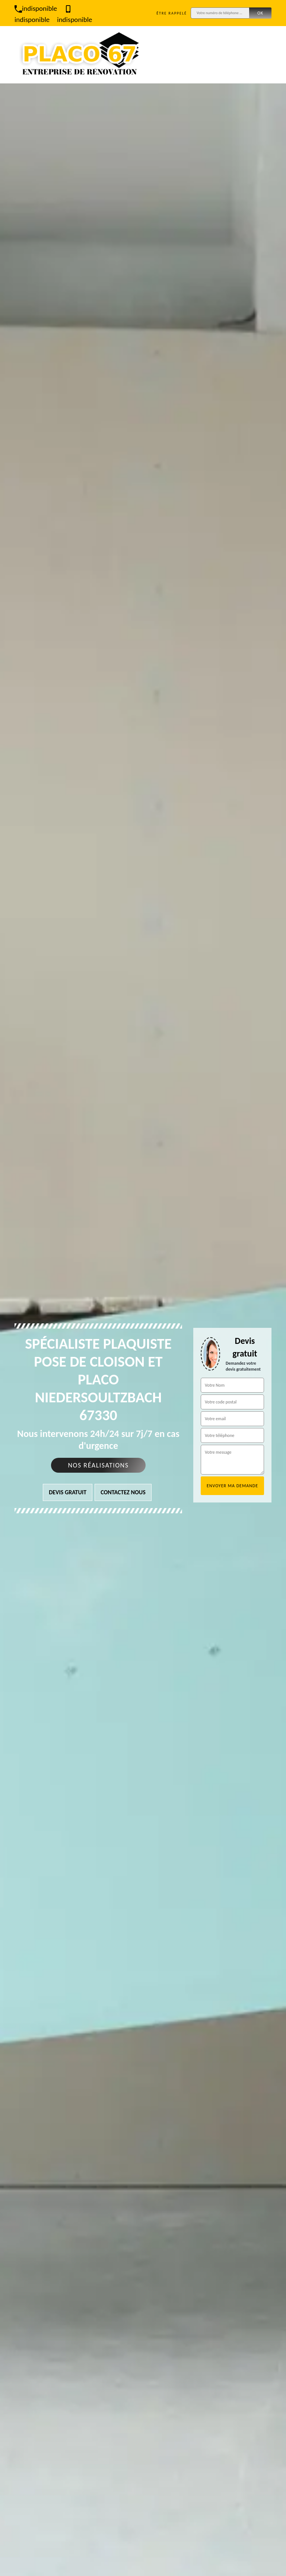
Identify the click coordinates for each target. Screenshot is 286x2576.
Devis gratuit (67, 1492)
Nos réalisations (98, 1465)
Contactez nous (123, 1492)
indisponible (36, 8)
